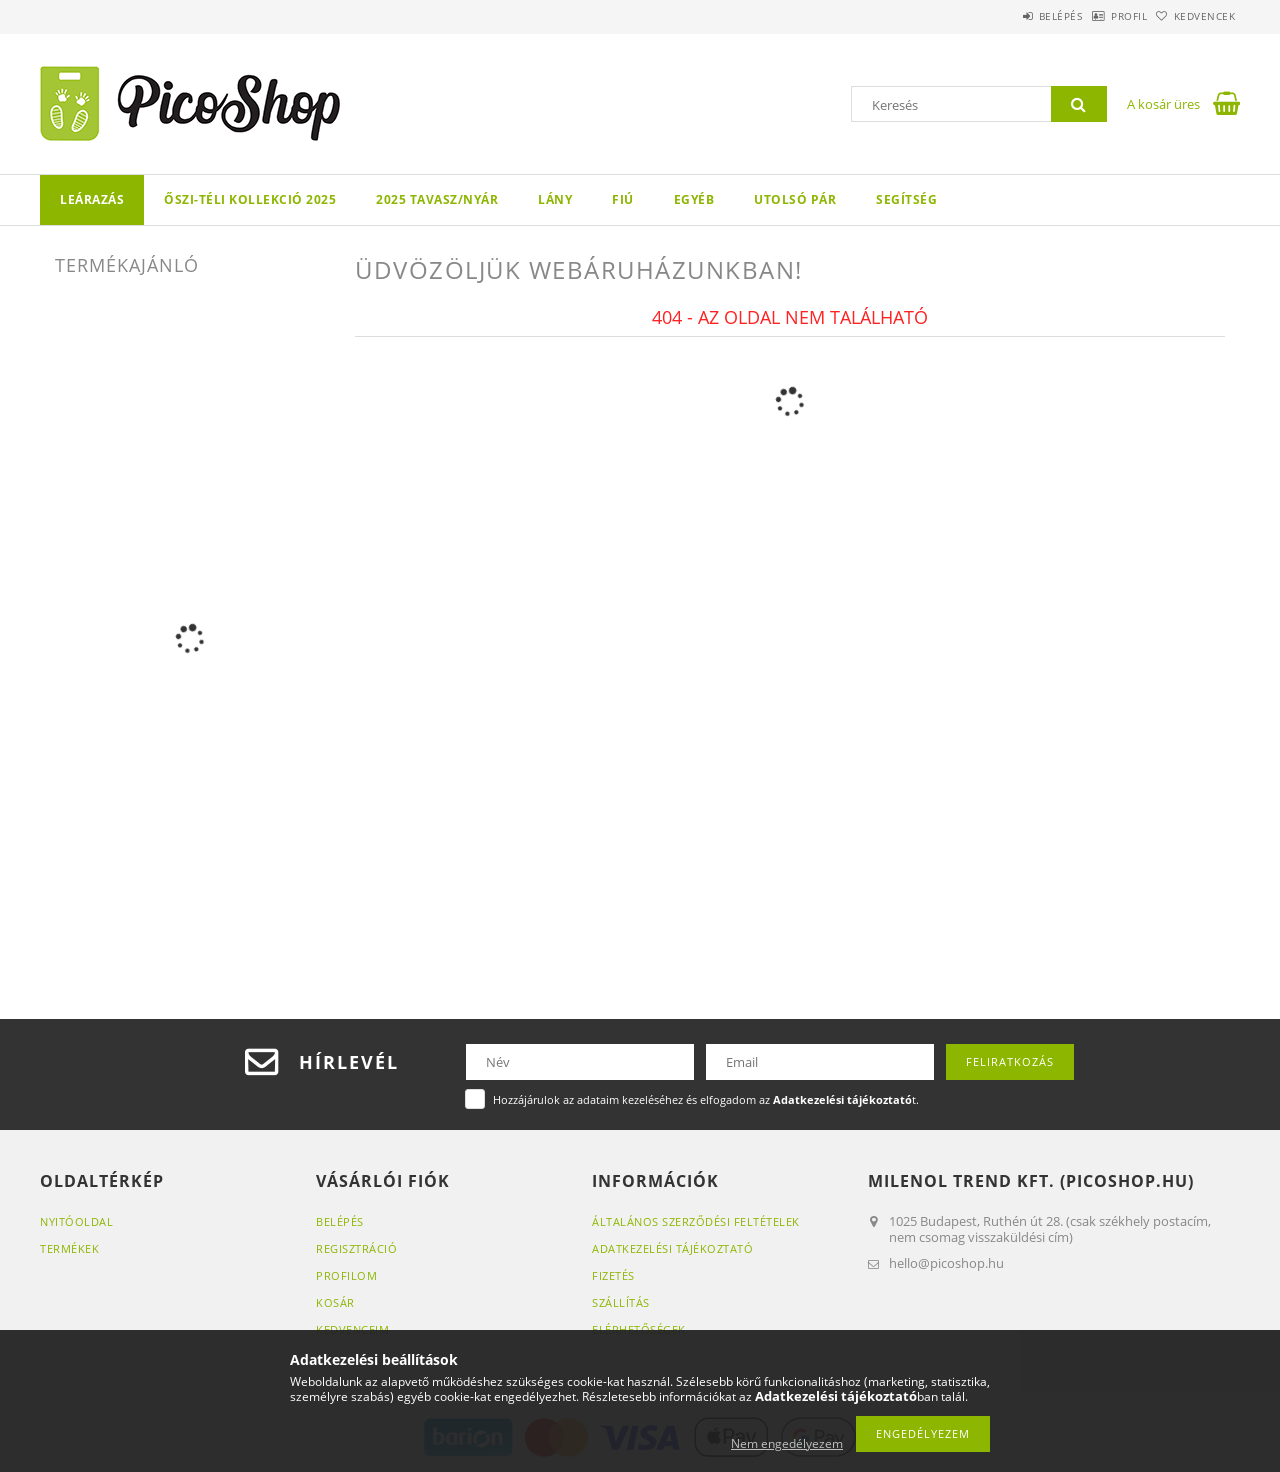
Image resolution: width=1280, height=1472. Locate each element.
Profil (1098, 16)
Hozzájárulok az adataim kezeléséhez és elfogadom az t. (706, 1099)
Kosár (335, 1302)
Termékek (69, 1248)
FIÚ (623, 199)
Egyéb (694, 199)
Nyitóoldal (76, 1221)
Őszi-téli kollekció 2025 (250, 199)
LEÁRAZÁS (92, 199)
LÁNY (555, 199)
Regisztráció (356, 1248)
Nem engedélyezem (787, 1443)
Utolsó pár (795, 199)
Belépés (1009, 16)
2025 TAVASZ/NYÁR (437, 199)
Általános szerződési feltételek (696, 1221)
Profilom (346, 1275)
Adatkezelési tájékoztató (672, 1248)
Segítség (906, 199)
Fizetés (613, 1275)
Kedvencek (1195, 16)
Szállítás (621, 1302)
